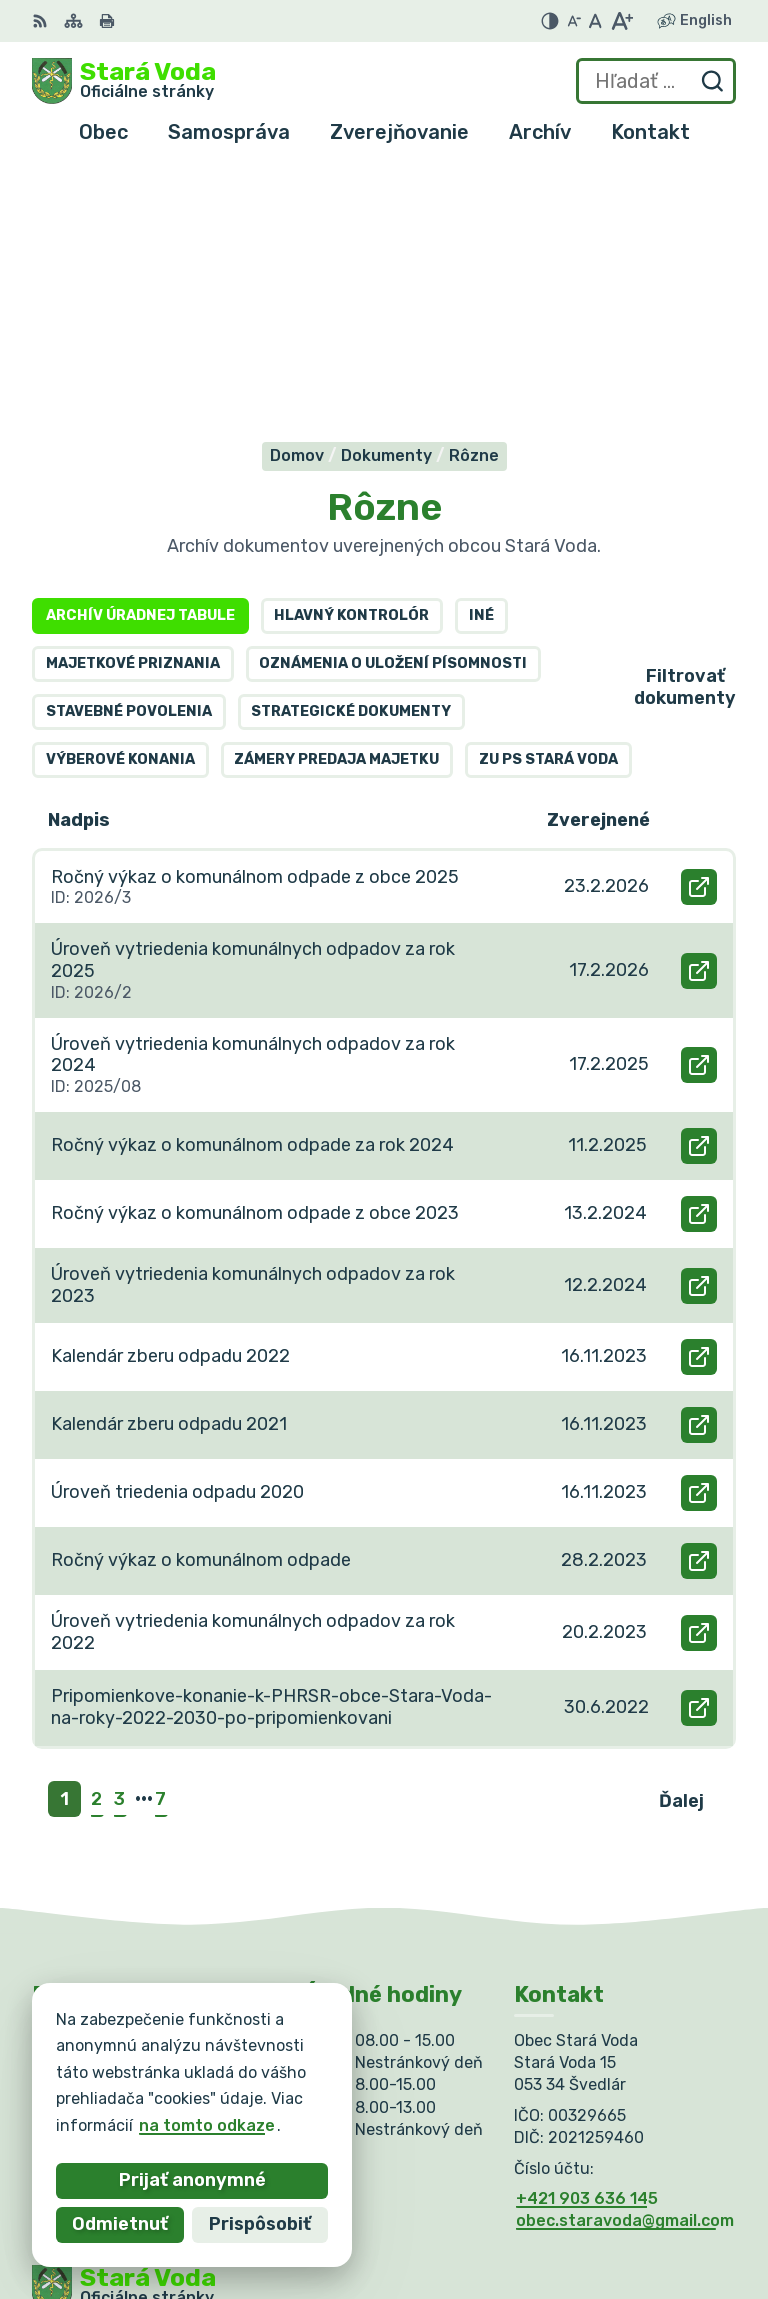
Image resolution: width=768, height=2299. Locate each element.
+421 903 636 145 (587, 1940)
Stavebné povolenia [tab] (129, 454)
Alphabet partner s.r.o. (328, 2078)
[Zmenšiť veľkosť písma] (574, 21)
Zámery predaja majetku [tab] (336, 502)
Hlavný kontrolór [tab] (351, 358)
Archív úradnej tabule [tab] (140, 358)
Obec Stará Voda (229, 2097)
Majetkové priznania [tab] (133, 406)
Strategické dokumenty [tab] (351, 454)
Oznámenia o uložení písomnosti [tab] (393, 406)
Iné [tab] (481, 358)
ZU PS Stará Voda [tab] (548, 502)
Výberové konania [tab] (120, 502)
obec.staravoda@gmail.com (625, 1963)
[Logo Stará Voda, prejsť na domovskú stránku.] (124, 81)
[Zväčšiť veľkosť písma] (621, 21)
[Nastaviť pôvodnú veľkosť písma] (595, 21)
